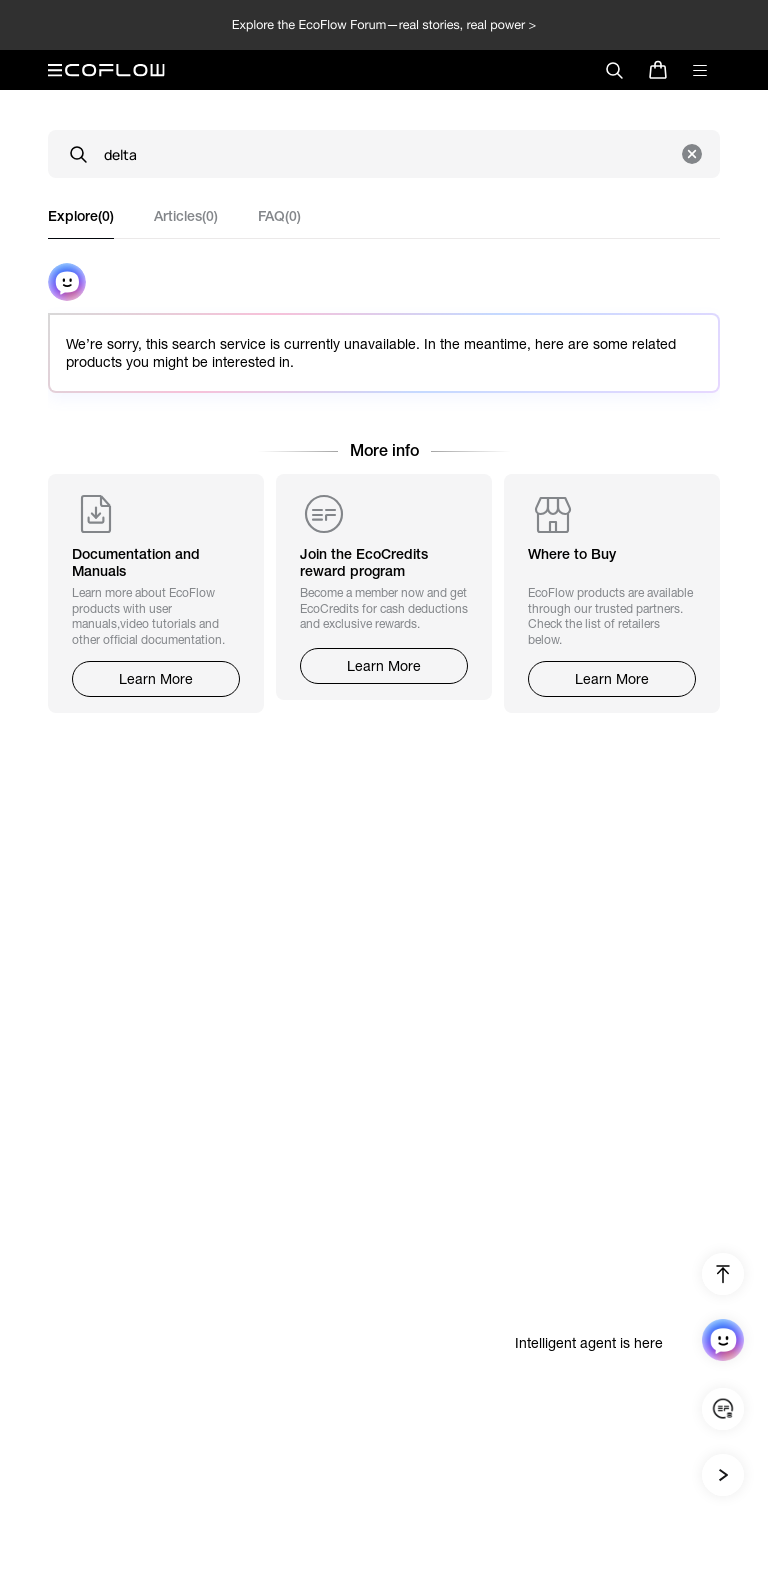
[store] (658, 70)
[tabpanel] (384, 340)
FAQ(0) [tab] (279, 216)
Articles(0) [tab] (186, 216)
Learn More (156, 679)
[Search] (384, 154)
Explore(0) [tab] (81, 216)
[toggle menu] (700, 70)
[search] (614, 70)
